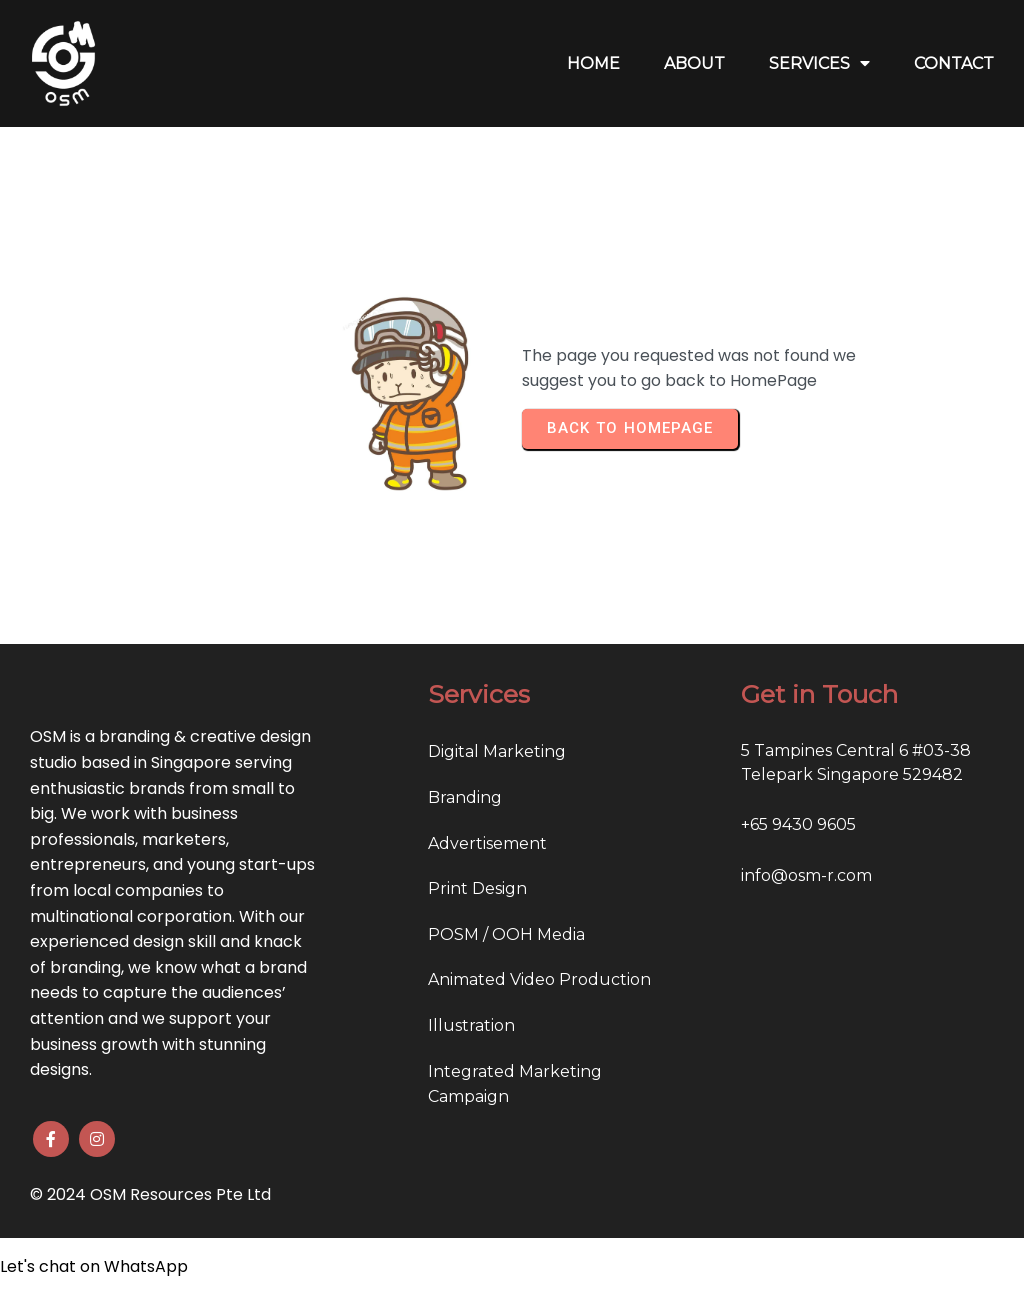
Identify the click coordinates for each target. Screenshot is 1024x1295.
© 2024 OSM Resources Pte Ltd (150, 1194)
